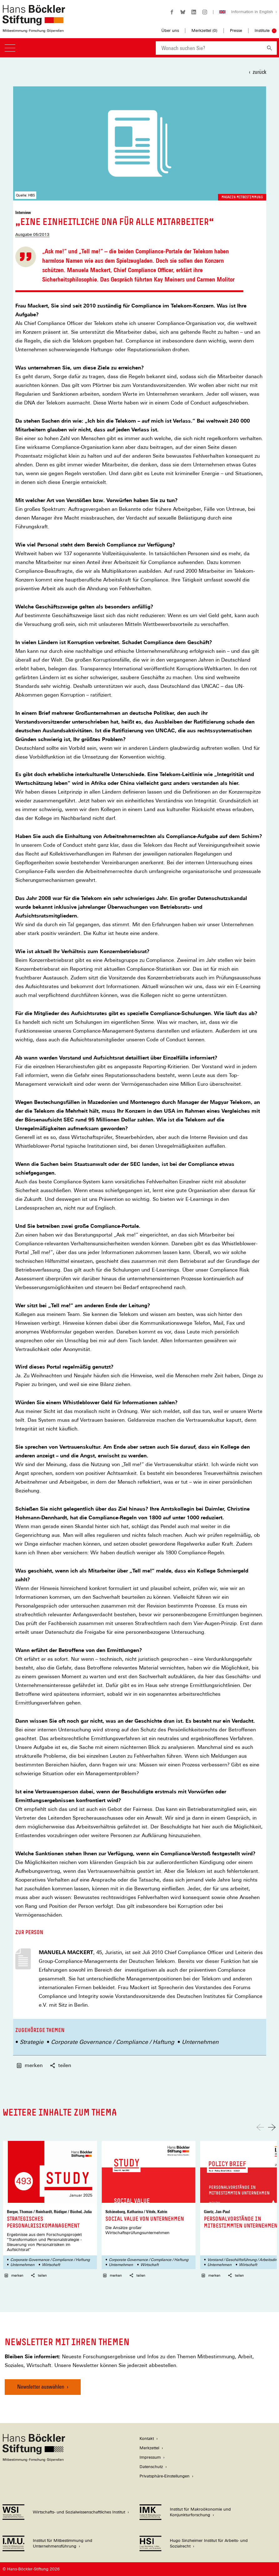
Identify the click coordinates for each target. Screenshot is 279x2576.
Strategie (31, 2042)
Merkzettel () (204, 30)
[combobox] (209, 48)
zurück (259, 72)
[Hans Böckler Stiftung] (34, 2460)
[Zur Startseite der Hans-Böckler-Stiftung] (34, 29)
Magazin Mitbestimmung (242, 197)
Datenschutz (151, 2466)
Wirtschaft (51, 2265)
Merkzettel (149, 2448)
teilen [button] (60, 2065)
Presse (236, 30)
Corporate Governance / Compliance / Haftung (112, 2042)
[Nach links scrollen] (260, 2127)
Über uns (170, 30)
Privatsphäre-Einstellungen (165, 2476)
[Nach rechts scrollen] (272, 2127)
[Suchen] (269, 48)
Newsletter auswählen (40, 2386)
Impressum (150, 2457)
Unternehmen (200, 2042)
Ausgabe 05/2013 (32, 234)
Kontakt (147, 2438)
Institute (262, 30)
